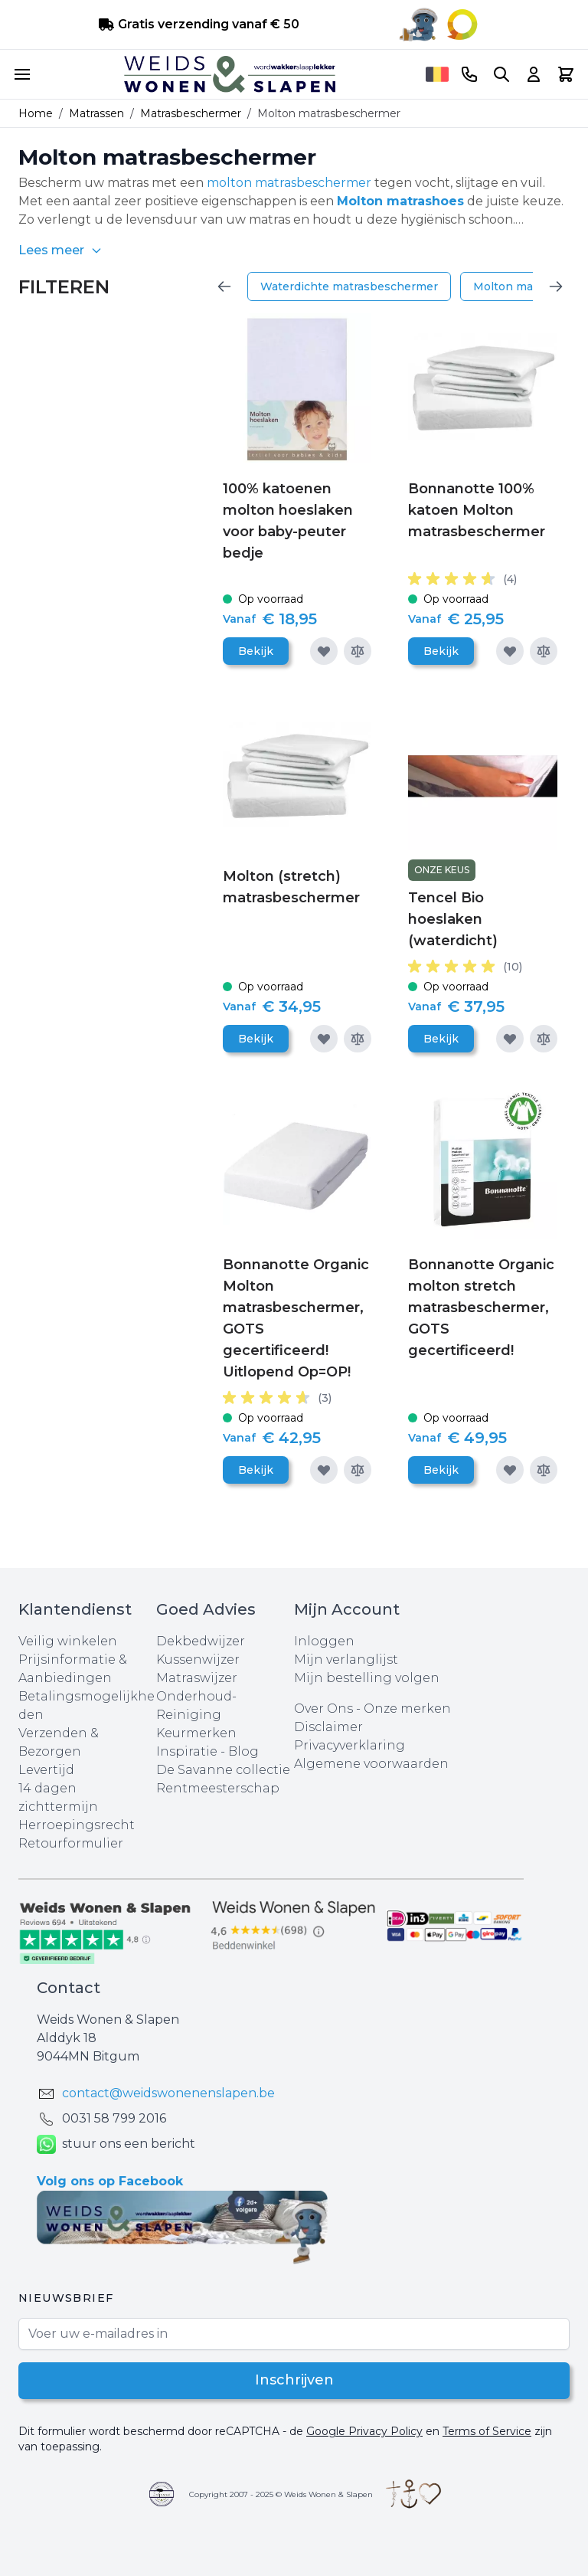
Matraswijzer (196, 1678)
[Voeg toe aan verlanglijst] (324, 651)
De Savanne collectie (223, 1770)
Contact (68, 1988)
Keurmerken (196, 1733)
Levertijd (46, 1770)
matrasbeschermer (313, 182)
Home (35, 113)
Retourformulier (70, 1843)
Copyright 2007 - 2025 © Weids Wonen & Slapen (281, 2494)
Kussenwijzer (198, 1659)
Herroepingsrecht (76, 1825)
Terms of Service (487, 2431)
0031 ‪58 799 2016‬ (114, 2118)
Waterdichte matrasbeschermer (349, 286)
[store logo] (229, 74)
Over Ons (323, 1708)
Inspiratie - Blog (207, 1751)
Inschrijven (294, 2380)
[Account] (534, 74)
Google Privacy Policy (364, 2431)
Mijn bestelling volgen (366, 1678)
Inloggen (324, 1641)
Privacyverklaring (349, 1745)
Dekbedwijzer (200, 1641)
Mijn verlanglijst (346, 1659)
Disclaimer (328, 1727)
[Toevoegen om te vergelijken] (357, 651)
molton (229, 182)
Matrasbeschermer (190, 113)
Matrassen (96, 113)
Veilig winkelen (67, 1641)
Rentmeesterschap (217, 1788)
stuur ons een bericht (116, 2144)
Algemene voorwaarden (371, 1763)
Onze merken (407, 1708)
